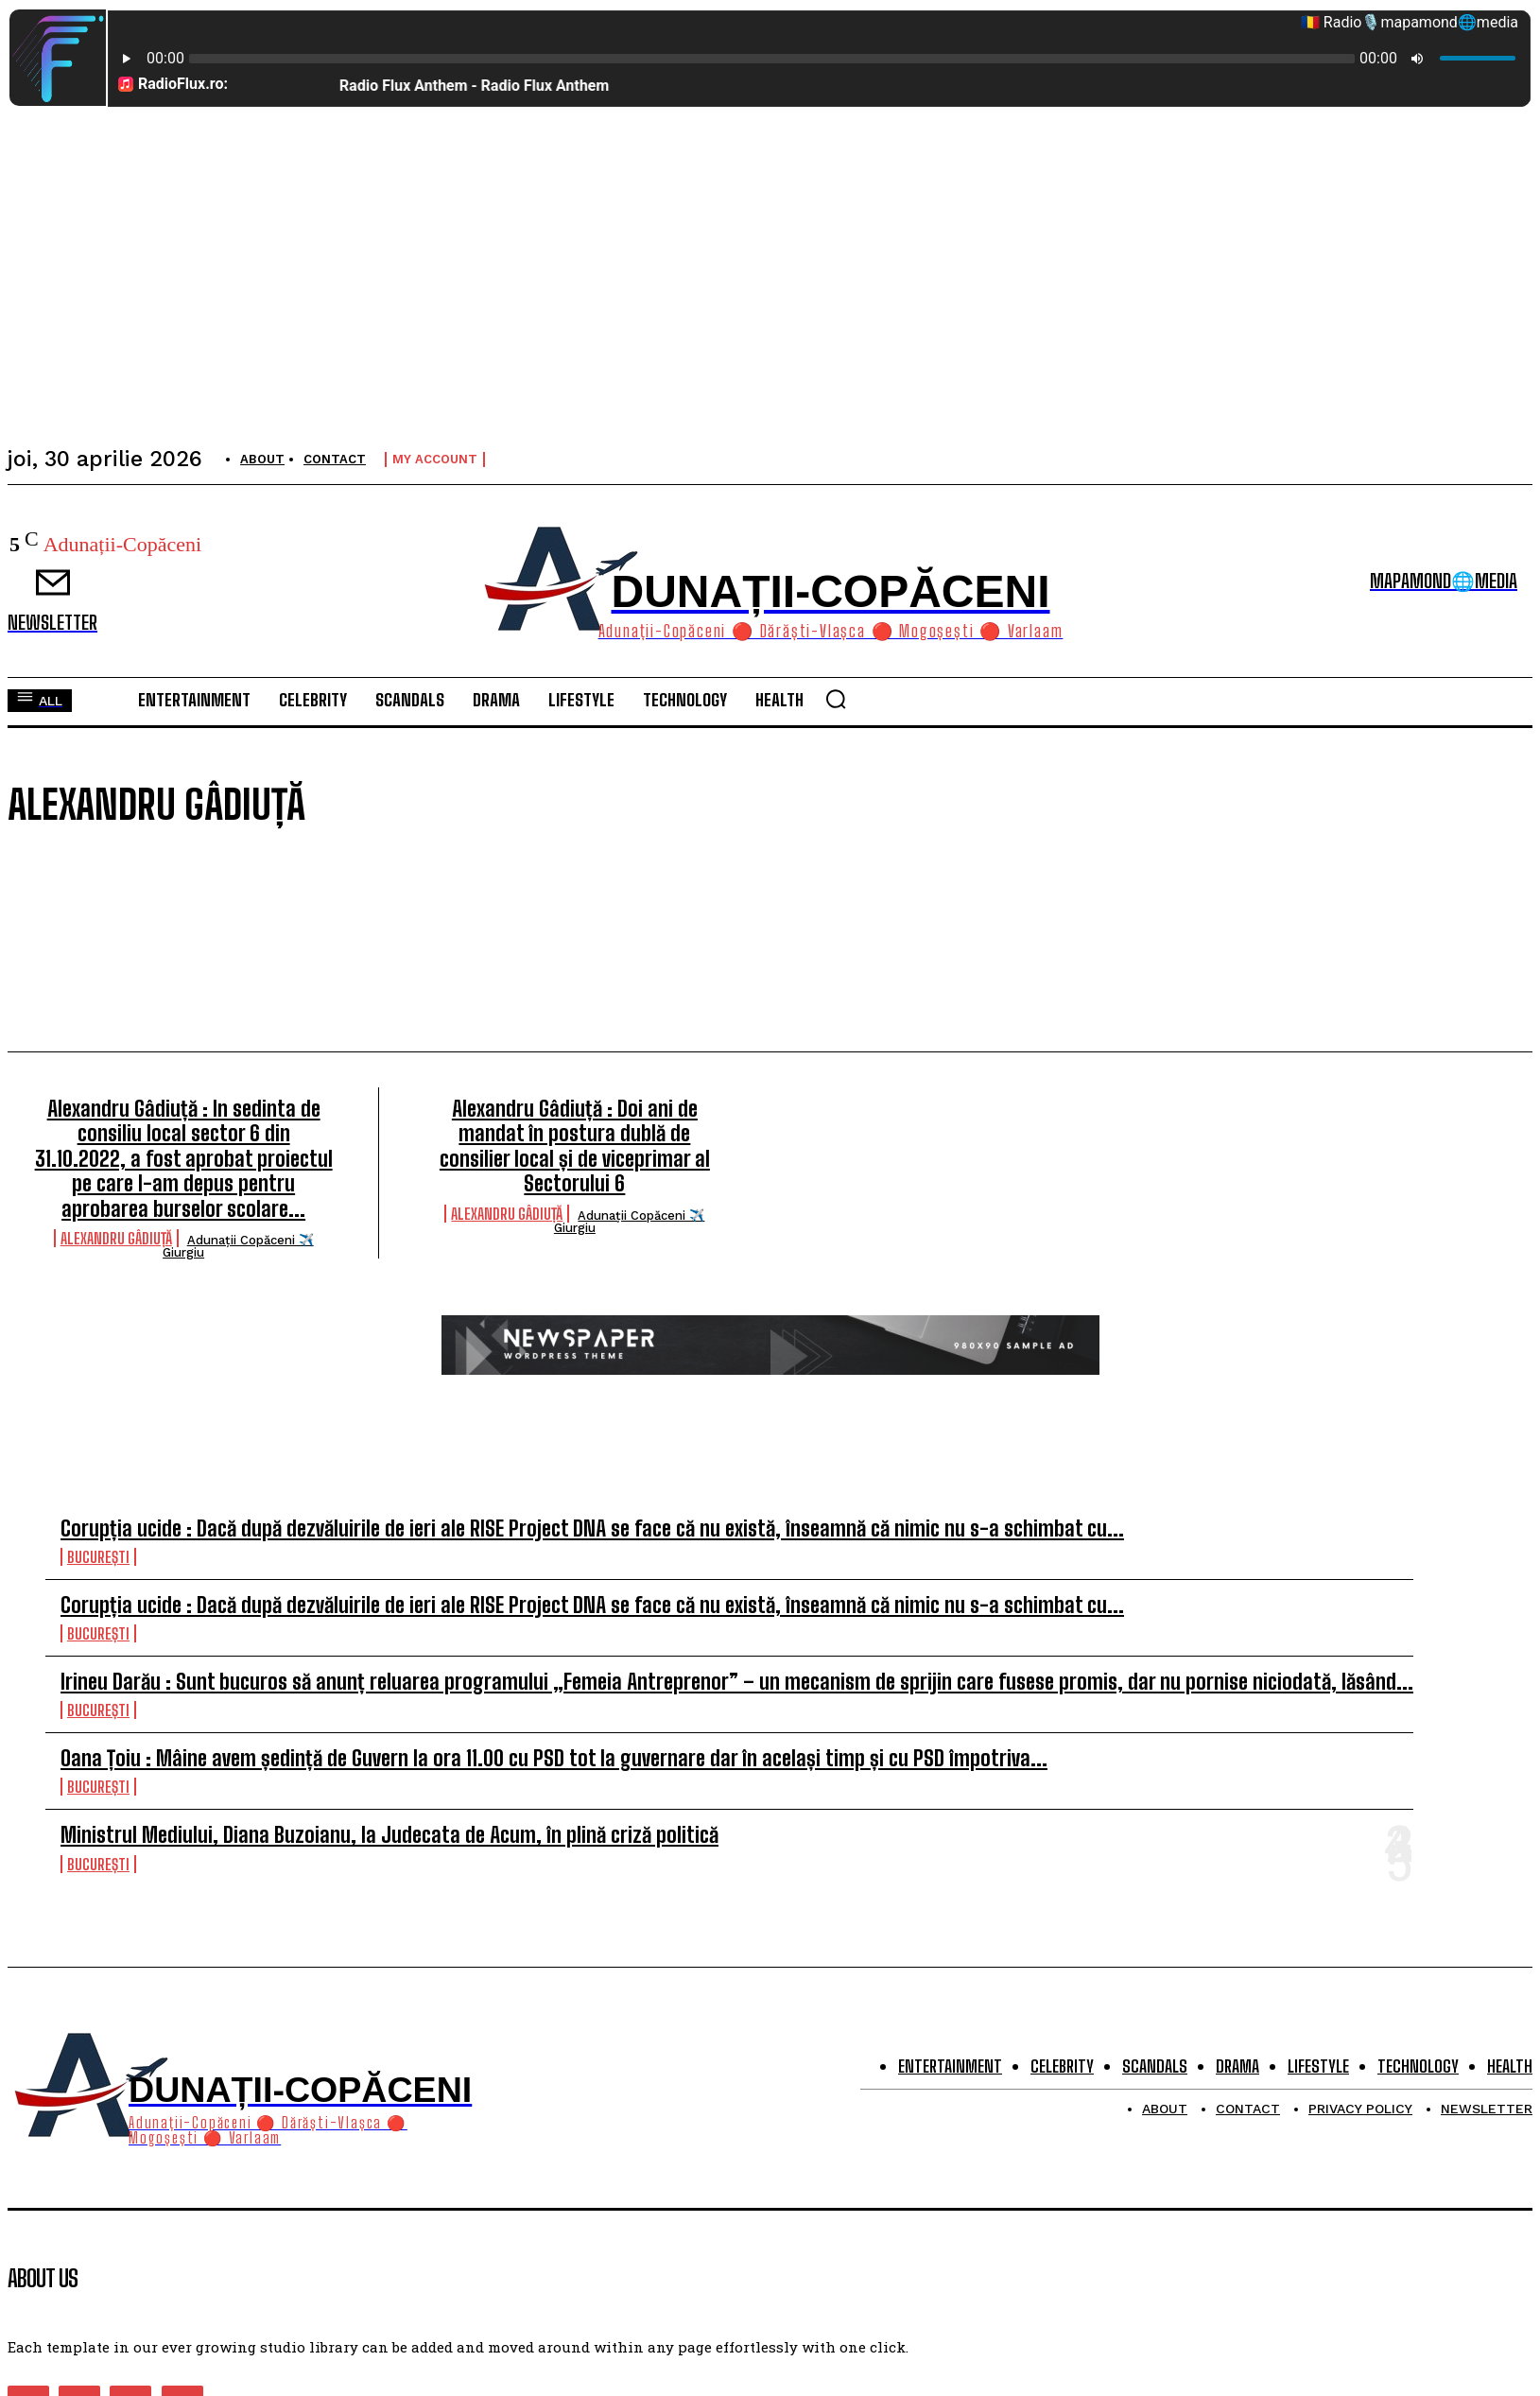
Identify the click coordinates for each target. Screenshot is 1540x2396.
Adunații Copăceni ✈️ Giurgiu (238, 1246)
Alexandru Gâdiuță (116, 1238)
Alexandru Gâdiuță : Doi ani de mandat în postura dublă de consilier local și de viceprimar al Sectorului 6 (575, 1146)
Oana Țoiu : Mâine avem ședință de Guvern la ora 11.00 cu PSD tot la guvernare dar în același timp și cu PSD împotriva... (554, 1758)
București (98, 1557)
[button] (835, 698)
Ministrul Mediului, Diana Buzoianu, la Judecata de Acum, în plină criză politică (389, 1835)
